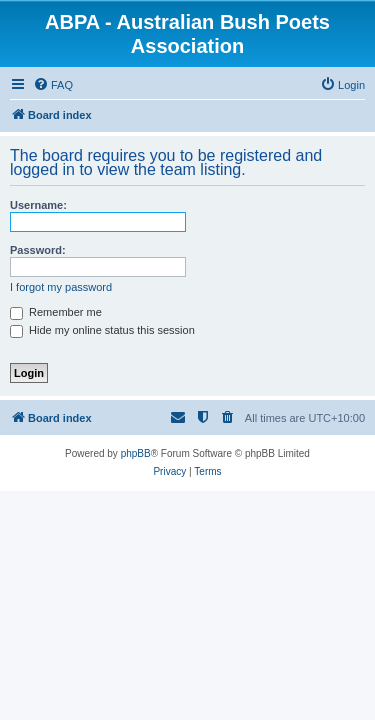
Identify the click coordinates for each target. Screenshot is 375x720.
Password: (38, 250)
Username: (38, 205)
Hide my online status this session (102, 330)
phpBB (136, 453)
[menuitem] (53, 85)
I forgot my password (61, 287)
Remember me (56, 312)
